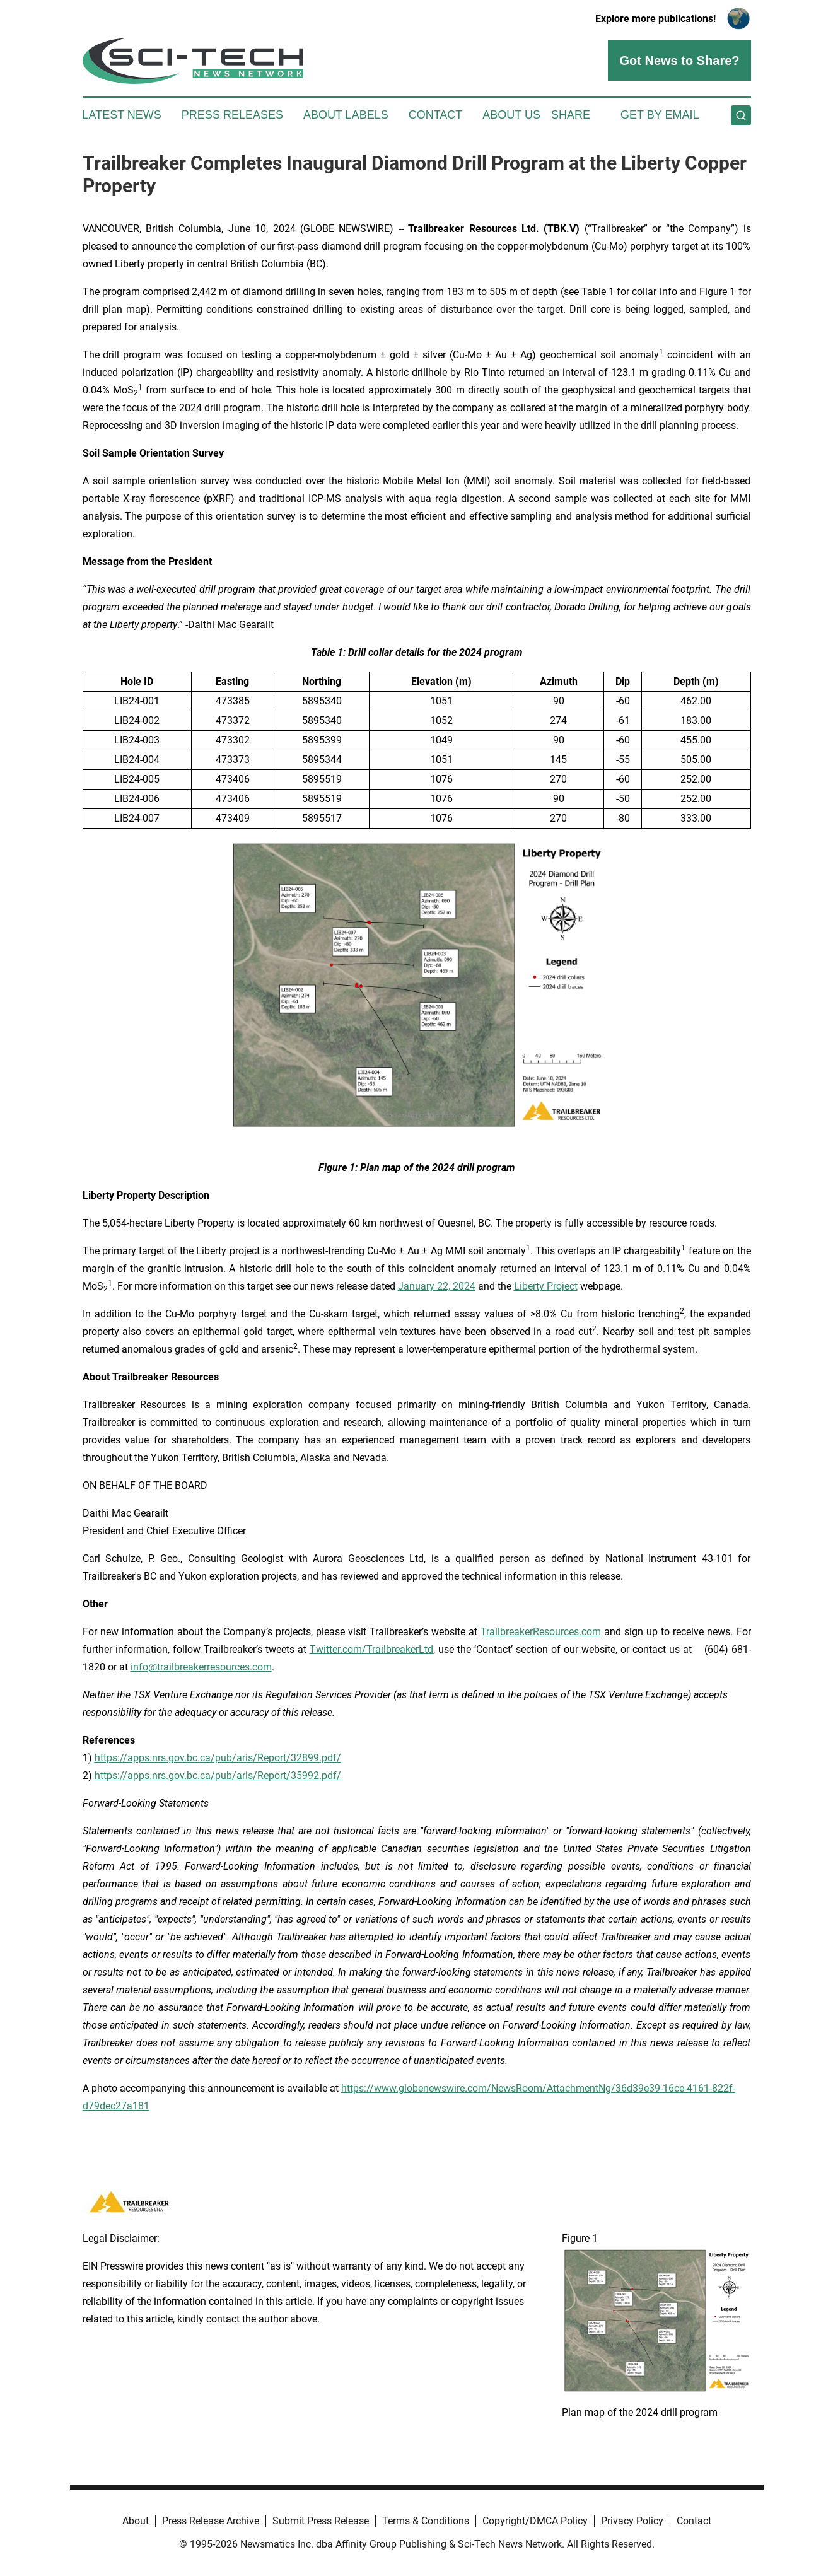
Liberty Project (546, 1286)
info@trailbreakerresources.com (201, 1667)
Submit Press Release (320, 2521)
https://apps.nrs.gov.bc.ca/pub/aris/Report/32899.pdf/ (218, 1758)
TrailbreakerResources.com (541, 1632)
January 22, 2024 (436, 1286)
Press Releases (232, 114)
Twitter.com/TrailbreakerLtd (371, 1649)
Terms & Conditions (425, 2521)
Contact (436, 114)
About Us (511, 114)
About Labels (345, 114)
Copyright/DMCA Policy (535, 2521)
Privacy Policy (632, 2521)
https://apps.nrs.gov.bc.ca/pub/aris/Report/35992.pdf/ (218, 1775)
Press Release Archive (210, 2521)
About (135, 2521)
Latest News (122, 114)
